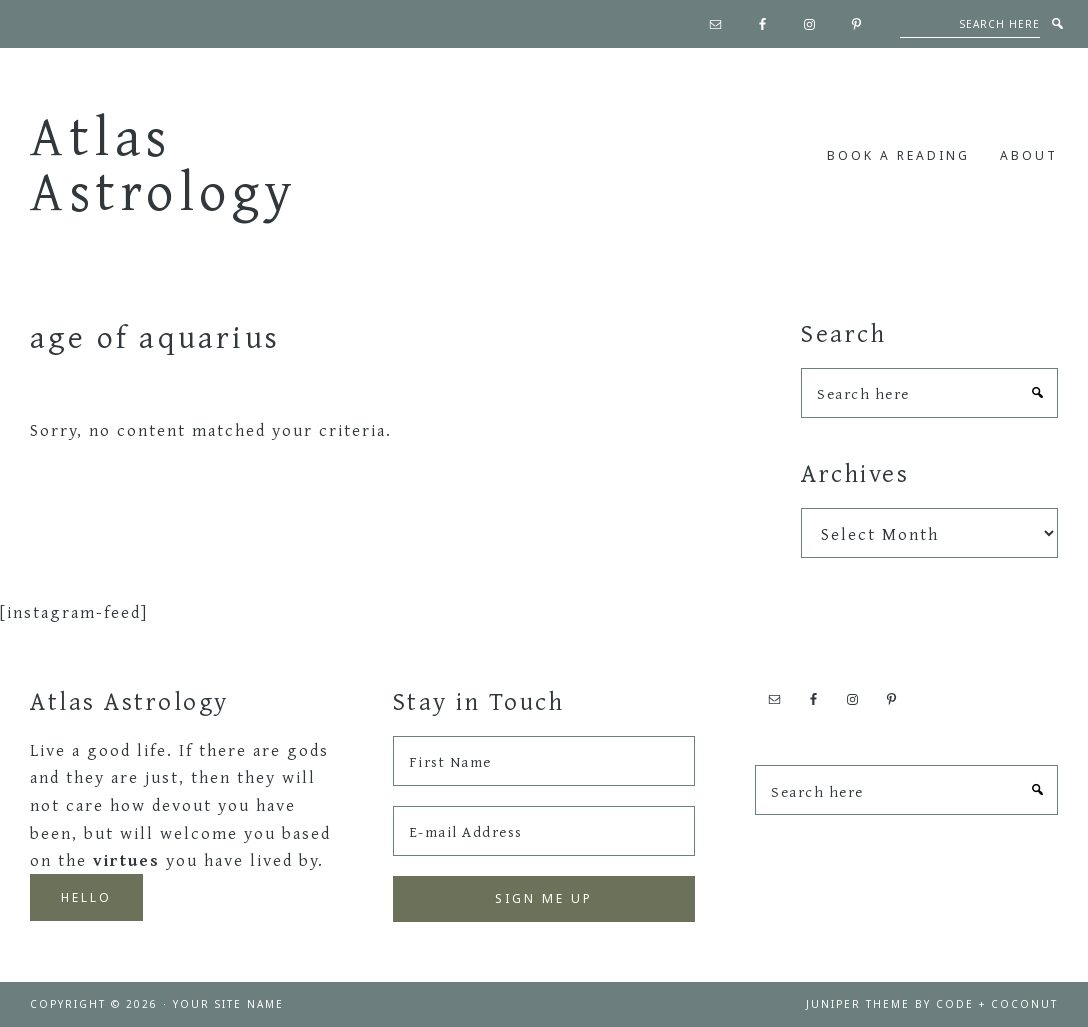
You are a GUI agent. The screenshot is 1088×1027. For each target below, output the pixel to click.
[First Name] (544, 761)
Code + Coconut (997, 1004)
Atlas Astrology (164, 162)
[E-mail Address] (544, 831)
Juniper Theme (858, 1004)
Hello (86, 897)
